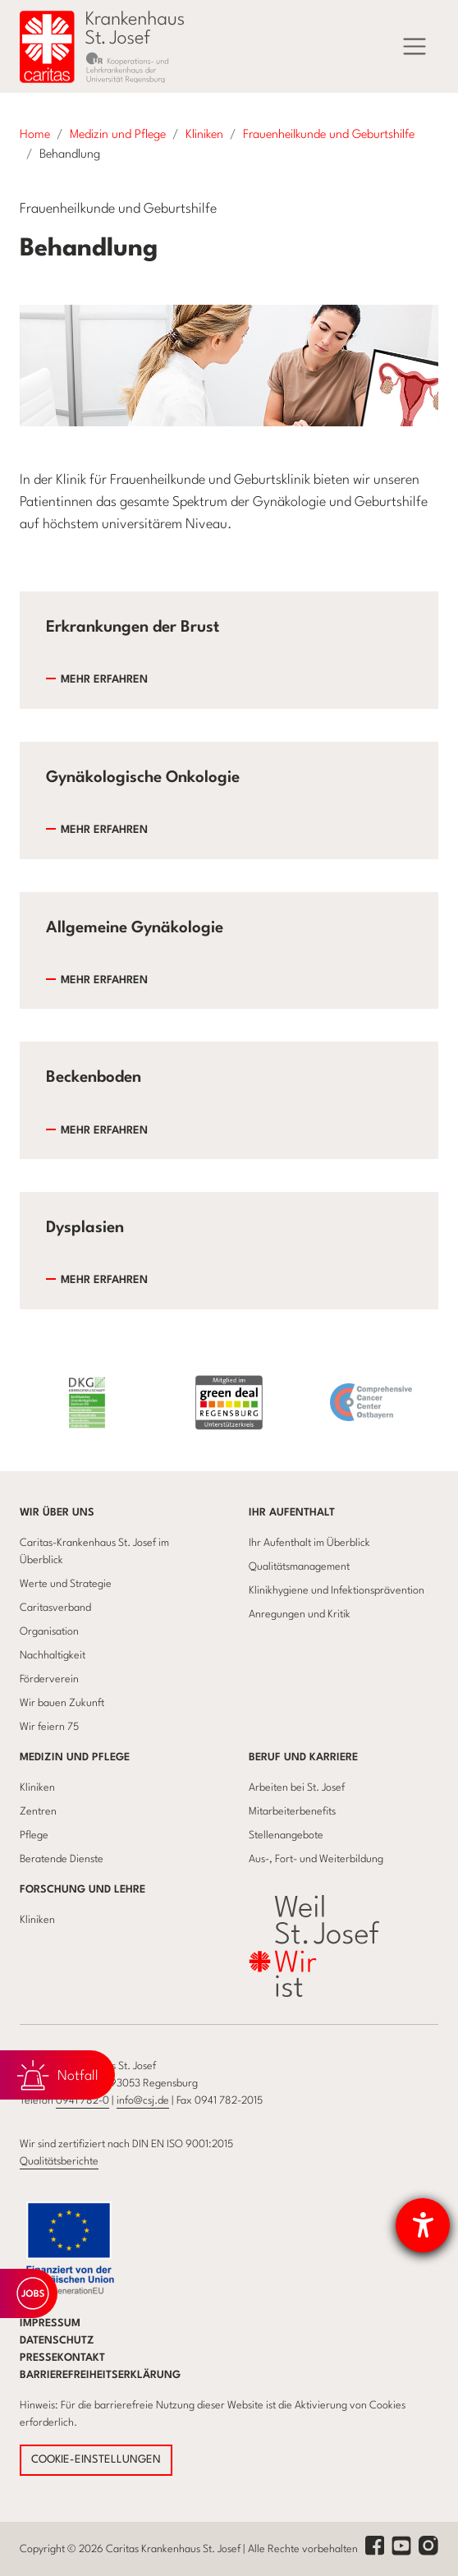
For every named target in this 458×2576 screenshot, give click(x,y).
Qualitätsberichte (59, 2161)
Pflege (34, 1835)
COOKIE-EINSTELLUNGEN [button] (96, 2459)
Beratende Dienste (61, 1859)
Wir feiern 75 (49, 1727)
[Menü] (414, 47)
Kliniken (37, 1787)
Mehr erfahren (104, 679)
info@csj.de (143, 2100)
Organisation (49, 1631)
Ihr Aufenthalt (292, 1512)
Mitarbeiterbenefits (292, 1811)
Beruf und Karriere (303, 1757)
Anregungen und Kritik (299, 1614)
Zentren (38, 1811)
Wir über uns (57, 1512)
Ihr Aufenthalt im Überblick (309, 1543)
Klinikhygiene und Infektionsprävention (336, 1590)
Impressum (50, 2323)
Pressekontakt (62, 2358)
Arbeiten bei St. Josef (297, 1787)
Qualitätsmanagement (299, 1567)
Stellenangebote (286, 1835)
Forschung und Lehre (82, 1889)
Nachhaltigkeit (52, 1655)
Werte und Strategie (66, 1584)
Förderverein (49, 1679)
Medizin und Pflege (75, 1757)
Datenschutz (57, 2340)
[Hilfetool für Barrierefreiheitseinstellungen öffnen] (423, 2225)
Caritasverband (55, 1608)
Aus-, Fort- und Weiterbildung (316, 1859)
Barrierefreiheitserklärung (100, 2375)
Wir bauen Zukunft (62, 1703)
